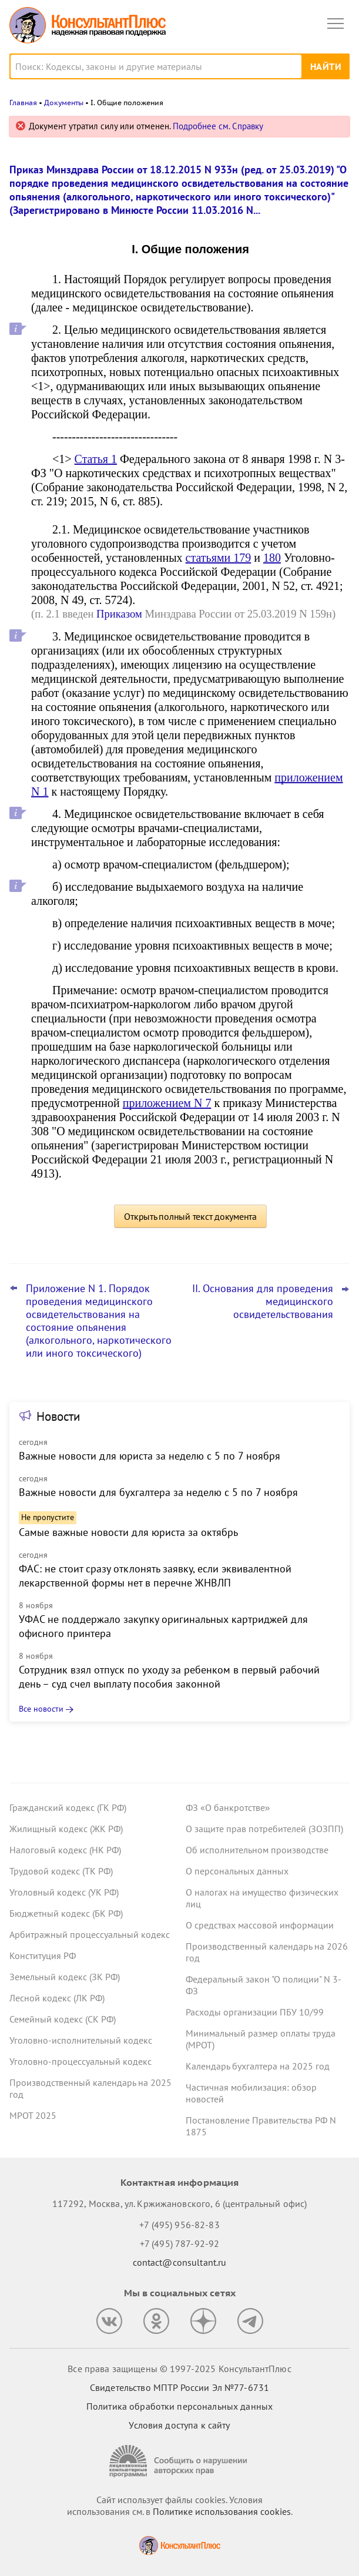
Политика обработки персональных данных (179, 2406)
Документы (63, 102)
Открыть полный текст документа (190, 1216)
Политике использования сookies (222, 2511)
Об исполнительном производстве (257, 1850)
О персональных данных (237, 1871)
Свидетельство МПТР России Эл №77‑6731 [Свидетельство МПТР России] (179, 2387)
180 (272, 557)
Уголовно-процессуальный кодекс (80, 2061)
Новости (58, 1416)
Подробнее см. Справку (218, 126)
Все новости (41, 1708)
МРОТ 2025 (32, 2115)
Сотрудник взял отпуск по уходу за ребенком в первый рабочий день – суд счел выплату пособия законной (169, 1676)
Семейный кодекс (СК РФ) (62, 2019)
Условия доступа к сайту (179, 2425)
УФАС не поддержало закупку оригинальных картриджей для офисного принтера (163, 1626)
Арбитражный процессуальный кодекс (89, 1934)
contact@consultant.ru (180, 2262)
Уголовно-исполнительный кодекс (80, 2040)
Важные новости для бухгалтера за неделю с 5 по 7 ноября (158, 1492)
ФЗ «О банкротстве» (228, 1807)
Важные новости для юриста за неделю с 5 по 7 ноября (149, 1456)
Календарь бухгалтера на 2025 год (258, 2066)
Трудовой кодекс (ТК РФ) (61, 1871)
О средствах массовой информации (260, 1925)
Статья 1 (96, 458)
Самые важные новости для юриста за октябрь (128, 1532)
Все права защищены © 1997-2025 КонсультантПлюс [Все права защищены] (179, 2368)
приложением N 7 (167, 1102)
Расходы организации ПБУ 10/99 (255, 2012)
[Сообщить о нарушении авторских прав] (179, 2461)
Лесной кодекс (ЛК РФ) (57, 1998)
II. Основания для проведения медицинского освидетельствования (262, 1301)
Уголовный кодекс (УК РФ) (64, 1892)
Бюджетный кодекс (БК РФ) (66, 1913)
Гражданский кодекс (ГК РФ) (67, 1807)
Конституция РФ (42, 1955)
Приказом (119, 614)
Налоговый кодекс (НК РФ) (65, 1850)
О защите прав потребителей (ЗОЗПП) (264, 1828)
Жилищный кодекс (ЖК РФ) (66, 1828)
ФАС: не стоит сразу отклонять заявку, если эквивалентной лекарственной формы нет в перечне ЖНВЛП (155, 1575)
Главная (23, 102)
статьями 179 (218, 557)
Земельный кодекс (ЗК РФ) (64, 1977)
